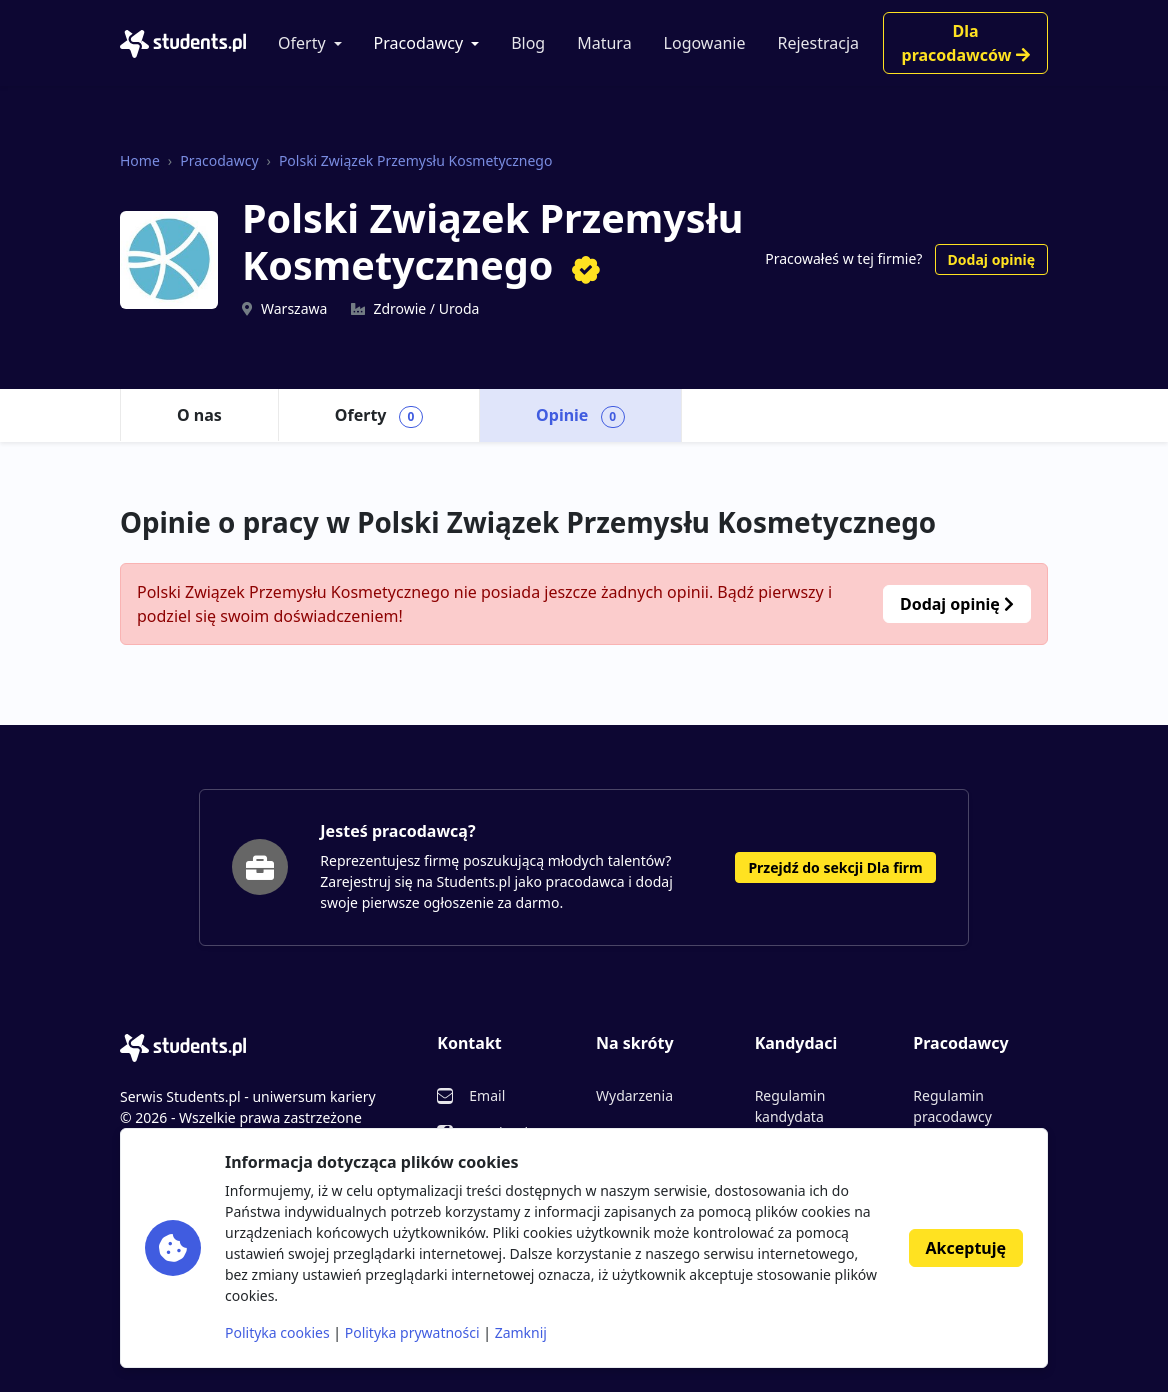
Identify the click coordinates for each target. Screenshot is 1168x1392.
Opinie (580, 416)
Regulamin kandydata (790, 1106)
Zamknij (521, 1332)
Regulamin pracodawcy (952, 1106)
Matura (604, 43)
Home (140, 160)
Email (487, 1095)
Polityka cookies (277, 1332)
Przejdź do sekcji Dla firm (835, 867)
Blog (528, 43)
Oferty (302, 43)
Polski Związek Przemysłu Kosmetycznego (416, 160)
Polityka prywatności (412, 1332)
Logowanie (705, 43)
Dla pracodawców (966, 43)
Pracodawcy (419, 43)
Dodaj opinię (991, 259)
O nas (199, 415)
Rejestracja (818, 43)
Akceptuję (966, 1248)
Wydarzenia (634, 1095)
